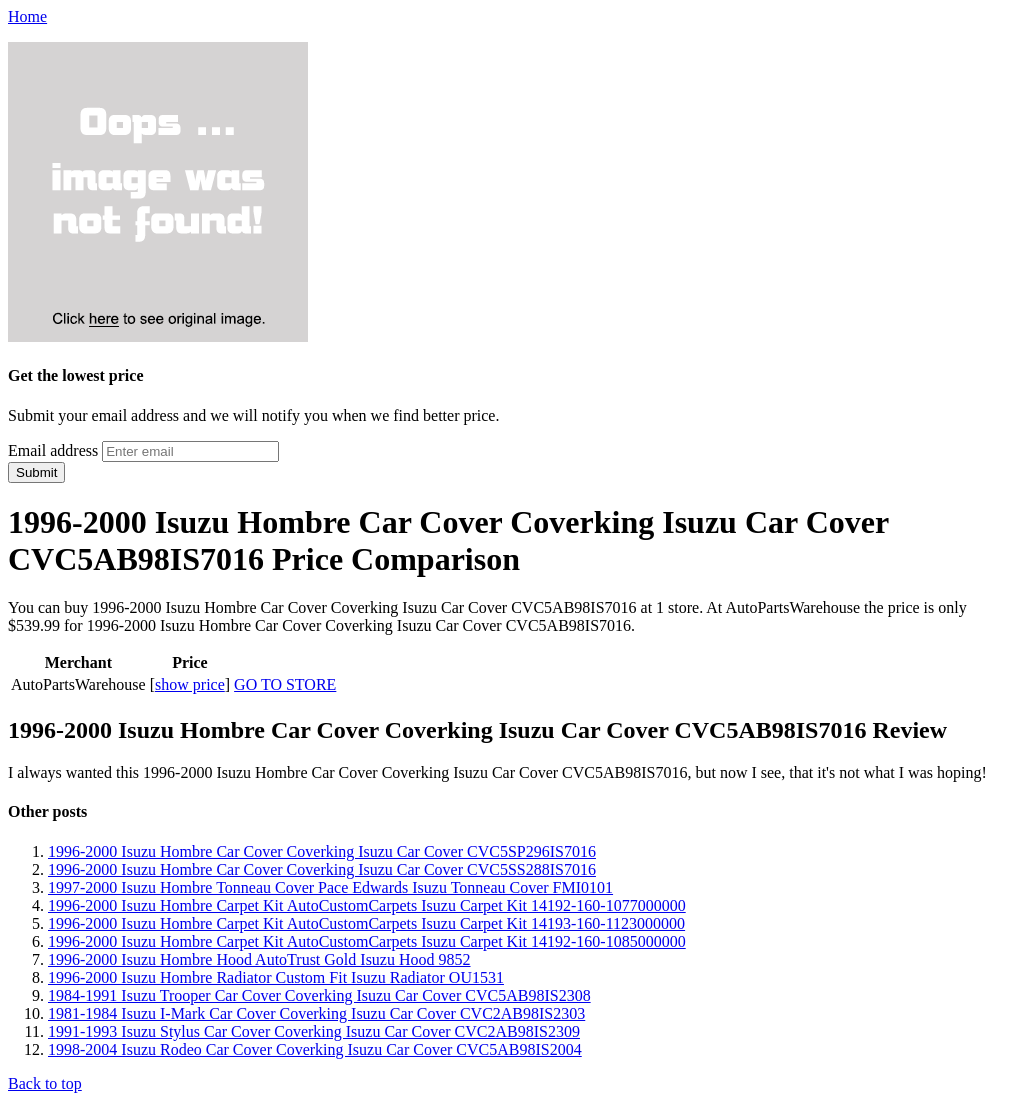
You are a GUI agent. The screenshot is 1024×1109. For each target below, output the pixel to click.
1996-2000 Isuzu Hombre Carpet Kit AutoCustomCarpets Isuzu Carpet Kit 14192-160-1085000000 (367, 941)
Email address (53, 450)
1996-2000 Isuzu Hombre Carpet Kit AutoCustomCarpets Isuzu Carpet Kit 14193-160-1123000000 (366, 923)
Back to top (45, 1083)
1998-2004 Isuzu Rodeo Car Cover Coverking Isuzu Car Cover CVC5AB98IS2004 (315, 1049)
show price (190, 684)
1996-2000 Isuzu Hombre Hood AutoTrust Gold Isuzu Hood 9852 (259, 959)
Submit (36, 472)
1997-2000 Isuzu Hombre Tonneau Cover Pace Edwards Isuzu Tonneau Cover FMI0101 (330, 887)
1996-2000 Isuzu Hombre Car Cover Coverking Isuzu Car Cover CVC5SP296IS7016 (322, 851)
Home (27, 16)
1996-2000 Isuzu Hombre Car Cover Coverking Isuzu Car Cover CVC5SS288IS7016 (322, 869)
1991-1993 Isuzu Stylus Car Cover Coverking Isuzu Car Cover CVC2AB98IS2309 (314, 1031)
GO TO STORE (285, 684)
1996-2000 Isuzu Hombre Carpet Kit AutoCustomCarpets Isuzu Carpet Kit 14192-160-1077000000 (367, 905)
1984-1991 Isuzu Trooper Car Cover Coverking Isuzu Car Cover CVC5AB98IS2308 (319, 995)
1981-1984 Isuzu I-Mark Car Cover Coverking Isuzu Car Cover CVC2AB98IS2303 (316, 1013)
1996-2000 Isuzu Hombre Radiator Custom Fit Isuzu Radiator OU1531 (276, 977)
